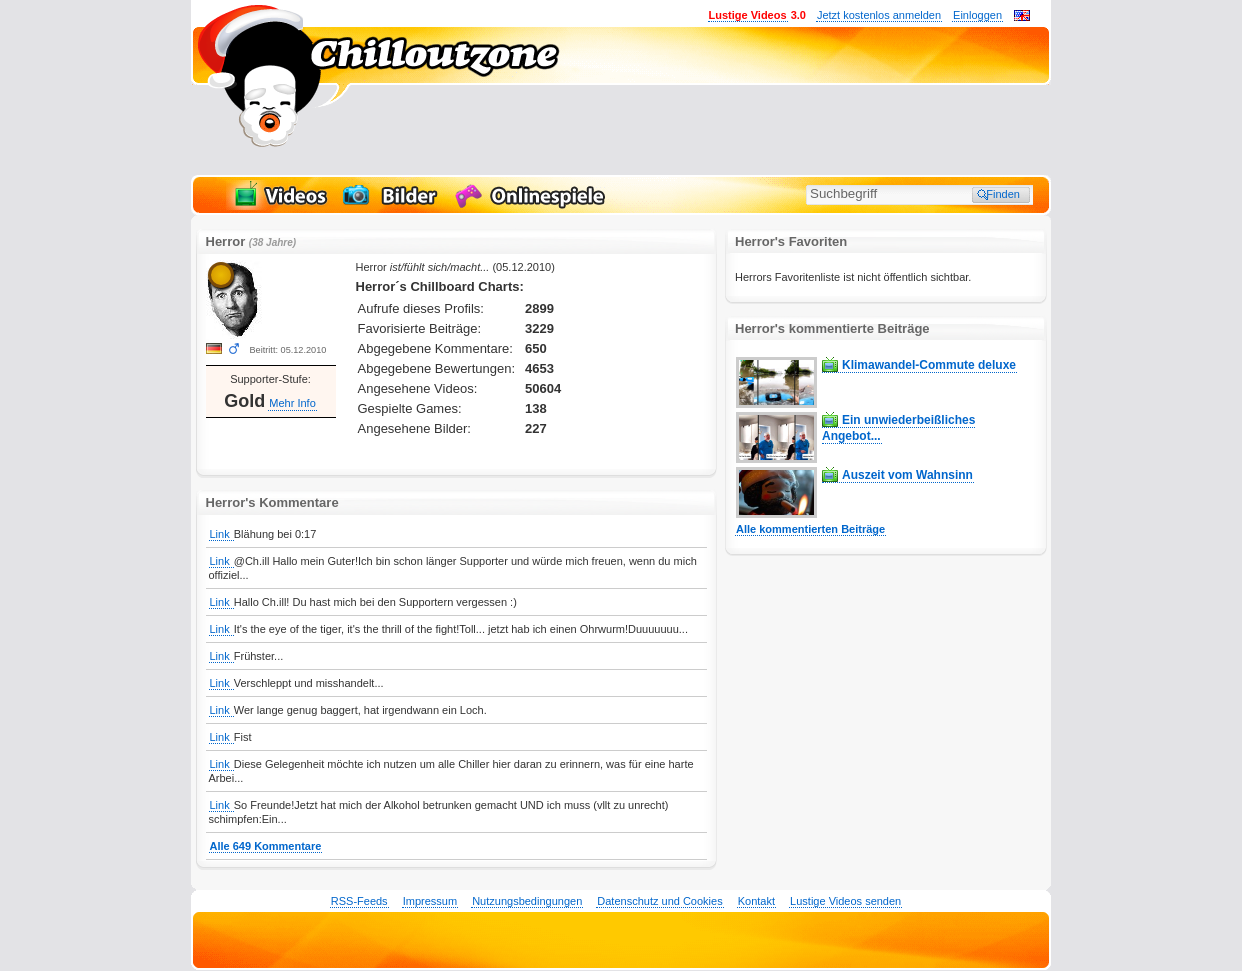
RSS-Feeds (359, 901)
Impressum (430, 901)
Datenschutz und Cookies (659, 901)
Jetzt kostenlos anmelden (879, 15)
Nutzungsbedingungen (527, 901)
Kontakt (756, 901)
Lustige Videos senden (845, 901)
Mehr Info (292, 403)
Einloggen (977, 15)
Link (221, 534)
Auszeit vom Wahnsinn (907, 475)
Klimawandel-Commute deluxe (929, 365)
